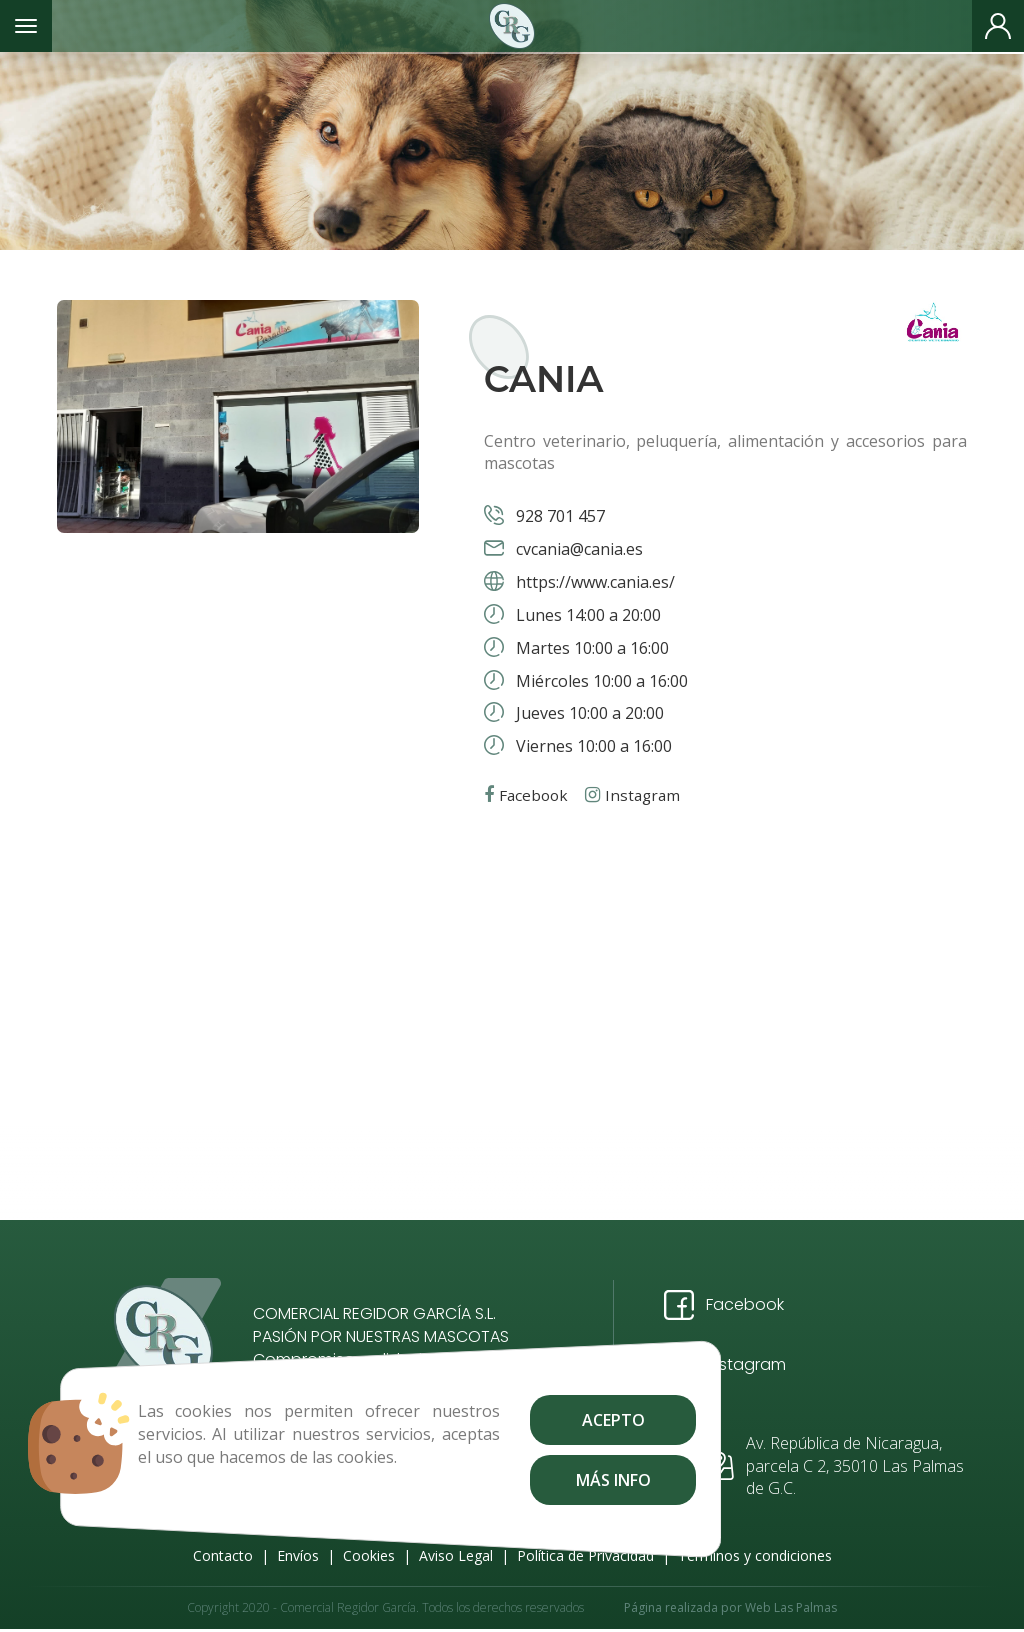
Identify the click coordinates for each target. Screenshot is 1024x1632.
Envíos (298, 1555)
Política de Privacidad (585, 1555)
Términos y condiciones (755, 1555)
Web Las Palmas (791, 1609)
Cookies (369, 1555)
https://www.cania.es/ (593, 582)
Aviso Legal (456, 1555)
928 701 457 (558, 516)
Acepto (570, 1420)
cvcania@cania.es (577, 549)
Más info (570, 1480)
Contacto (223, 1555)
